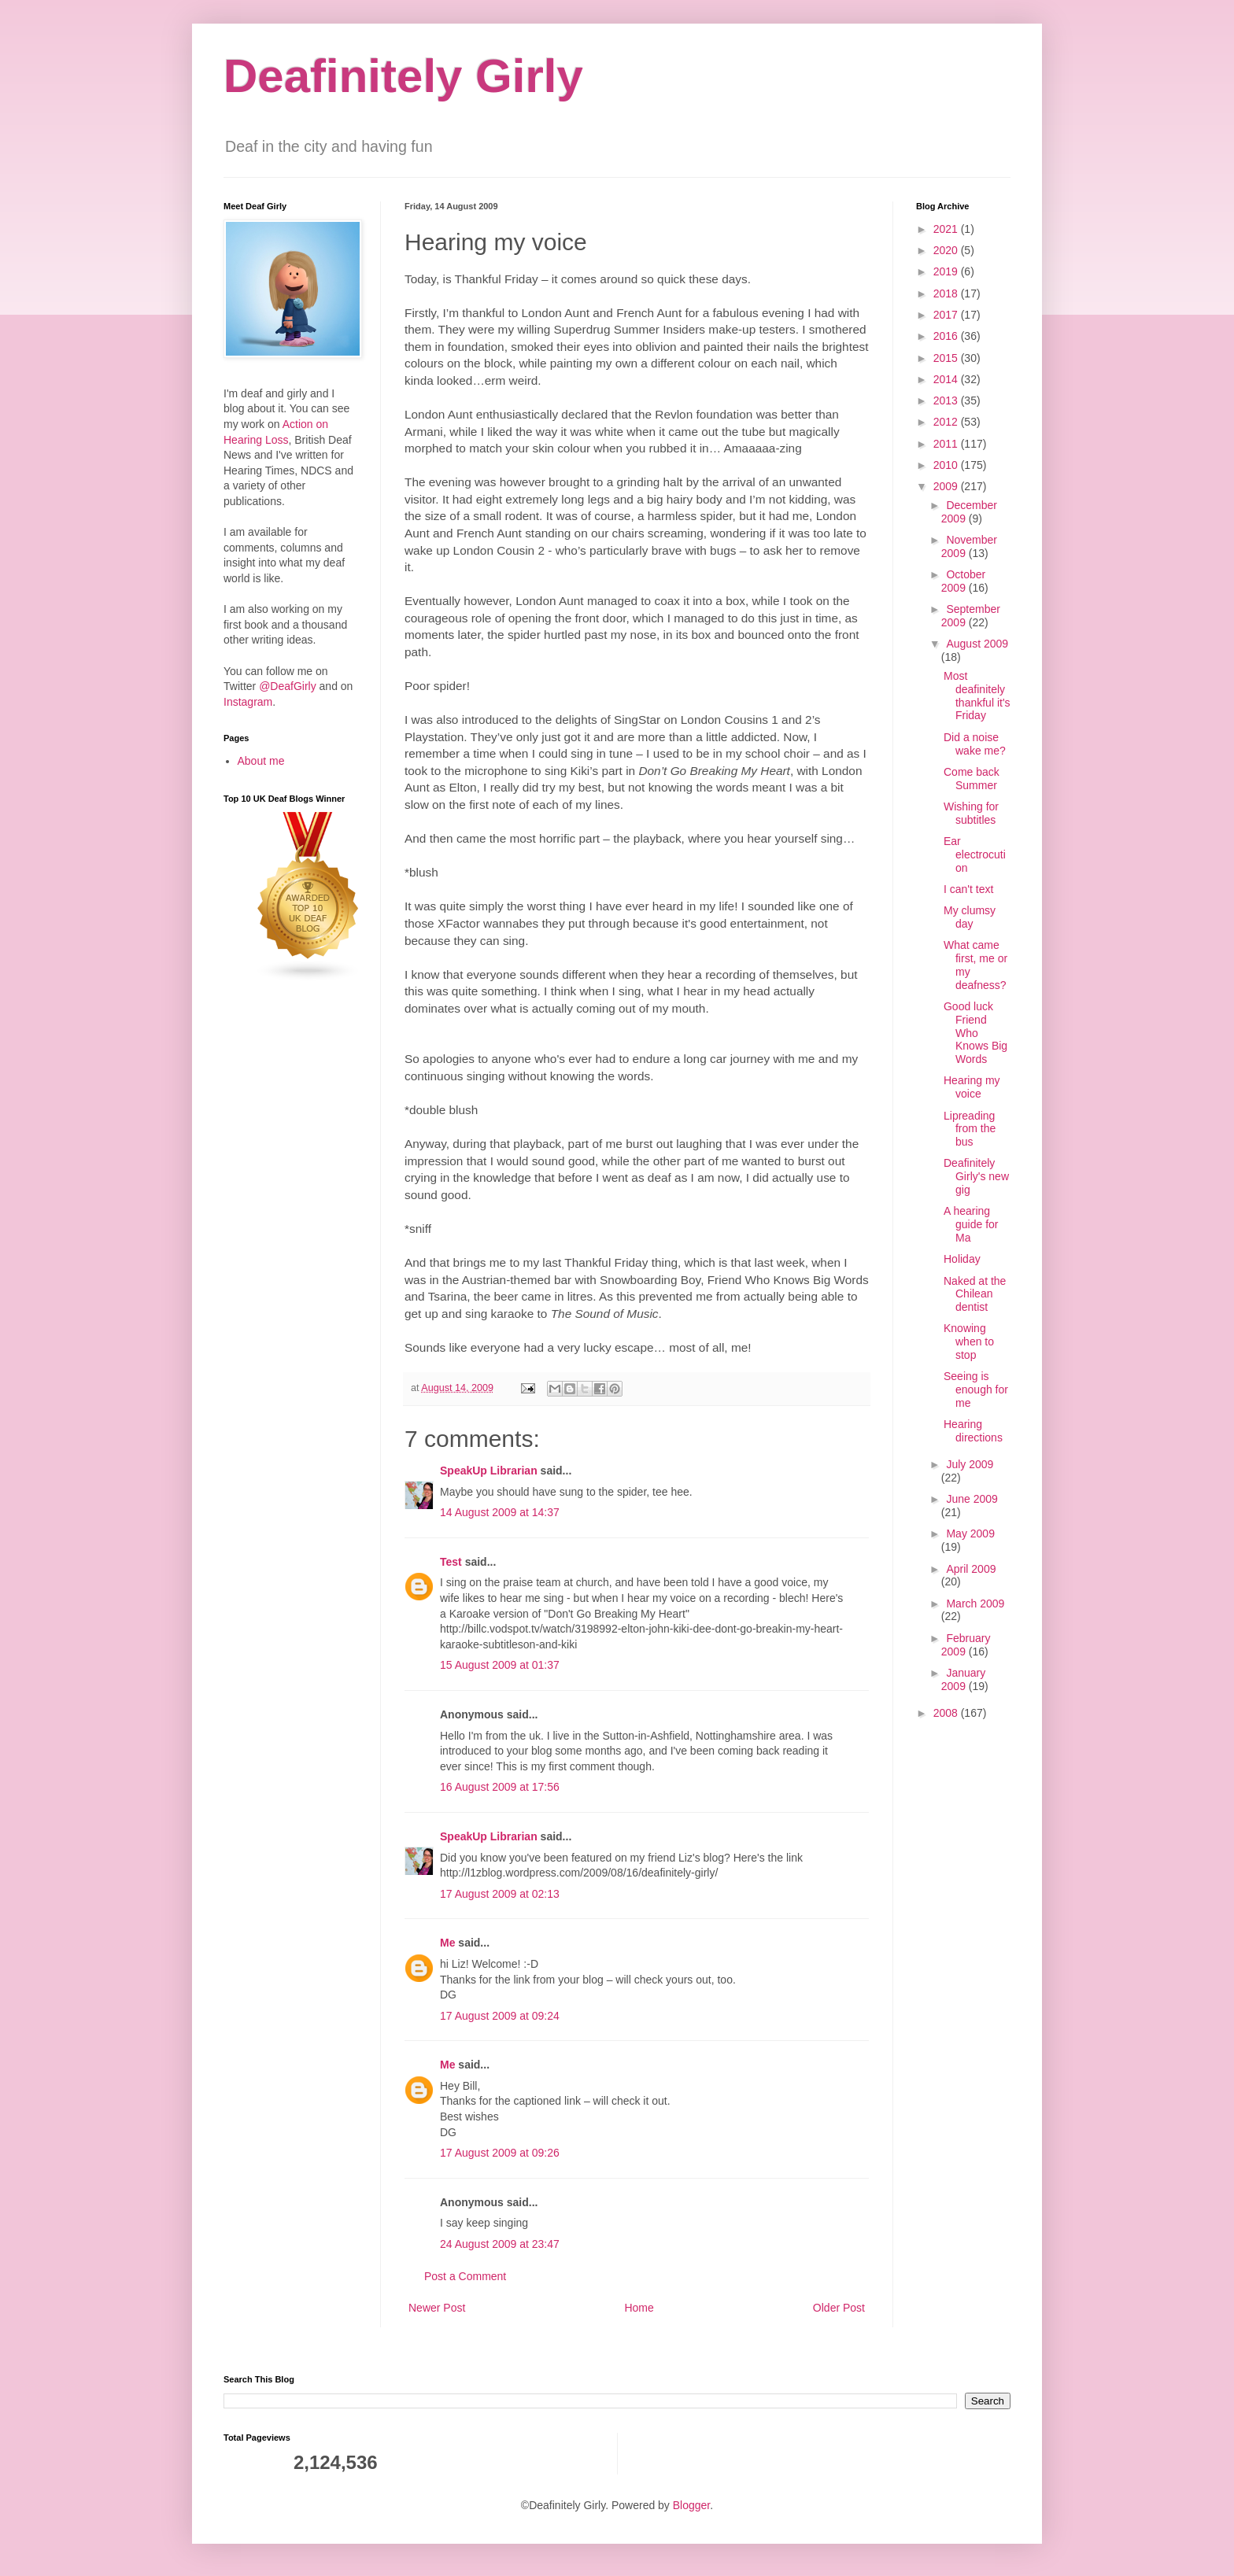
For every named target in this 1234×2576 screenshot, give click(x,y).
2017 (947, 314)
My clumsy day (970, 917)
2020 (947, 250)
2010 (947, 465)
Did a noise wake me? (975, 744)
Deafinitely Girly (403, 76)
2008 (947, 1713)
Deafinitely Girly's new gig (976, 1176)
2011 (947, 443)
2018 (947, 293)
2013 (947, 400)
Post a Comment (465, 2276)
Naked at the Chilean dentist (975, 1294)
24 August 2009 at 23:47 (500, 2244)
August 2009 (977, 643)
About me (261, 761)
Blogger (691, 2505)
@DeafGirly (287, 686)
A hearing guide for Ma (971, 1224)
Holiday (962, 1259)
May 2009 (970, 1533)
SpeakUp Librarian (489, 1470)
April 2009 (971, 1569)
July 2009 (969, 1464)
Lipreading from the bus (970, 1129)
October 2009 (963, 581)
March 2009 (975, 1603)
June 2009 (971, 1499)
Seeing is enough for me (976, 1389)
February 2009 (966, 1645)
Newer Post (436, 2307)
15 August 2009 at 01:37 (500, 1665)
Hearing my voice (972, 1087)
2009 (947, 486)
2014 (947, 379)
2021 (947, 229)
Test (451, 1562)
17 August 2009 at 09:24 (500, 2016)
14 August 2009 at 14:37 (500, 1512)
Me (447, 1942)
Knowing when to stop (969, 1341)
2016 (947, 336)
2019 (947, 271)
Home (638, 2307)
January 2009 (963, 1679)
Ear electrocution (975, 854)
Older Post (839, 2307)
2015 (947, 358)
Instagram (248, 702)
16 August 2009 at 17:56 (500, 1787)
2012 (947, 421)
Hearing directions (973, 1431)
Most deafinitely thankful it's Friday (977, 696)
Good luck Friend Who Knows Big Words (975, 1032)
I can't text (968, 889)
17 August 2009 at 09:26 (500, 2152)
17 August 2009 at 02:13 (500, 1894)
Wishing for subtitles (971, 813)
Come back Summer (971, 779)
